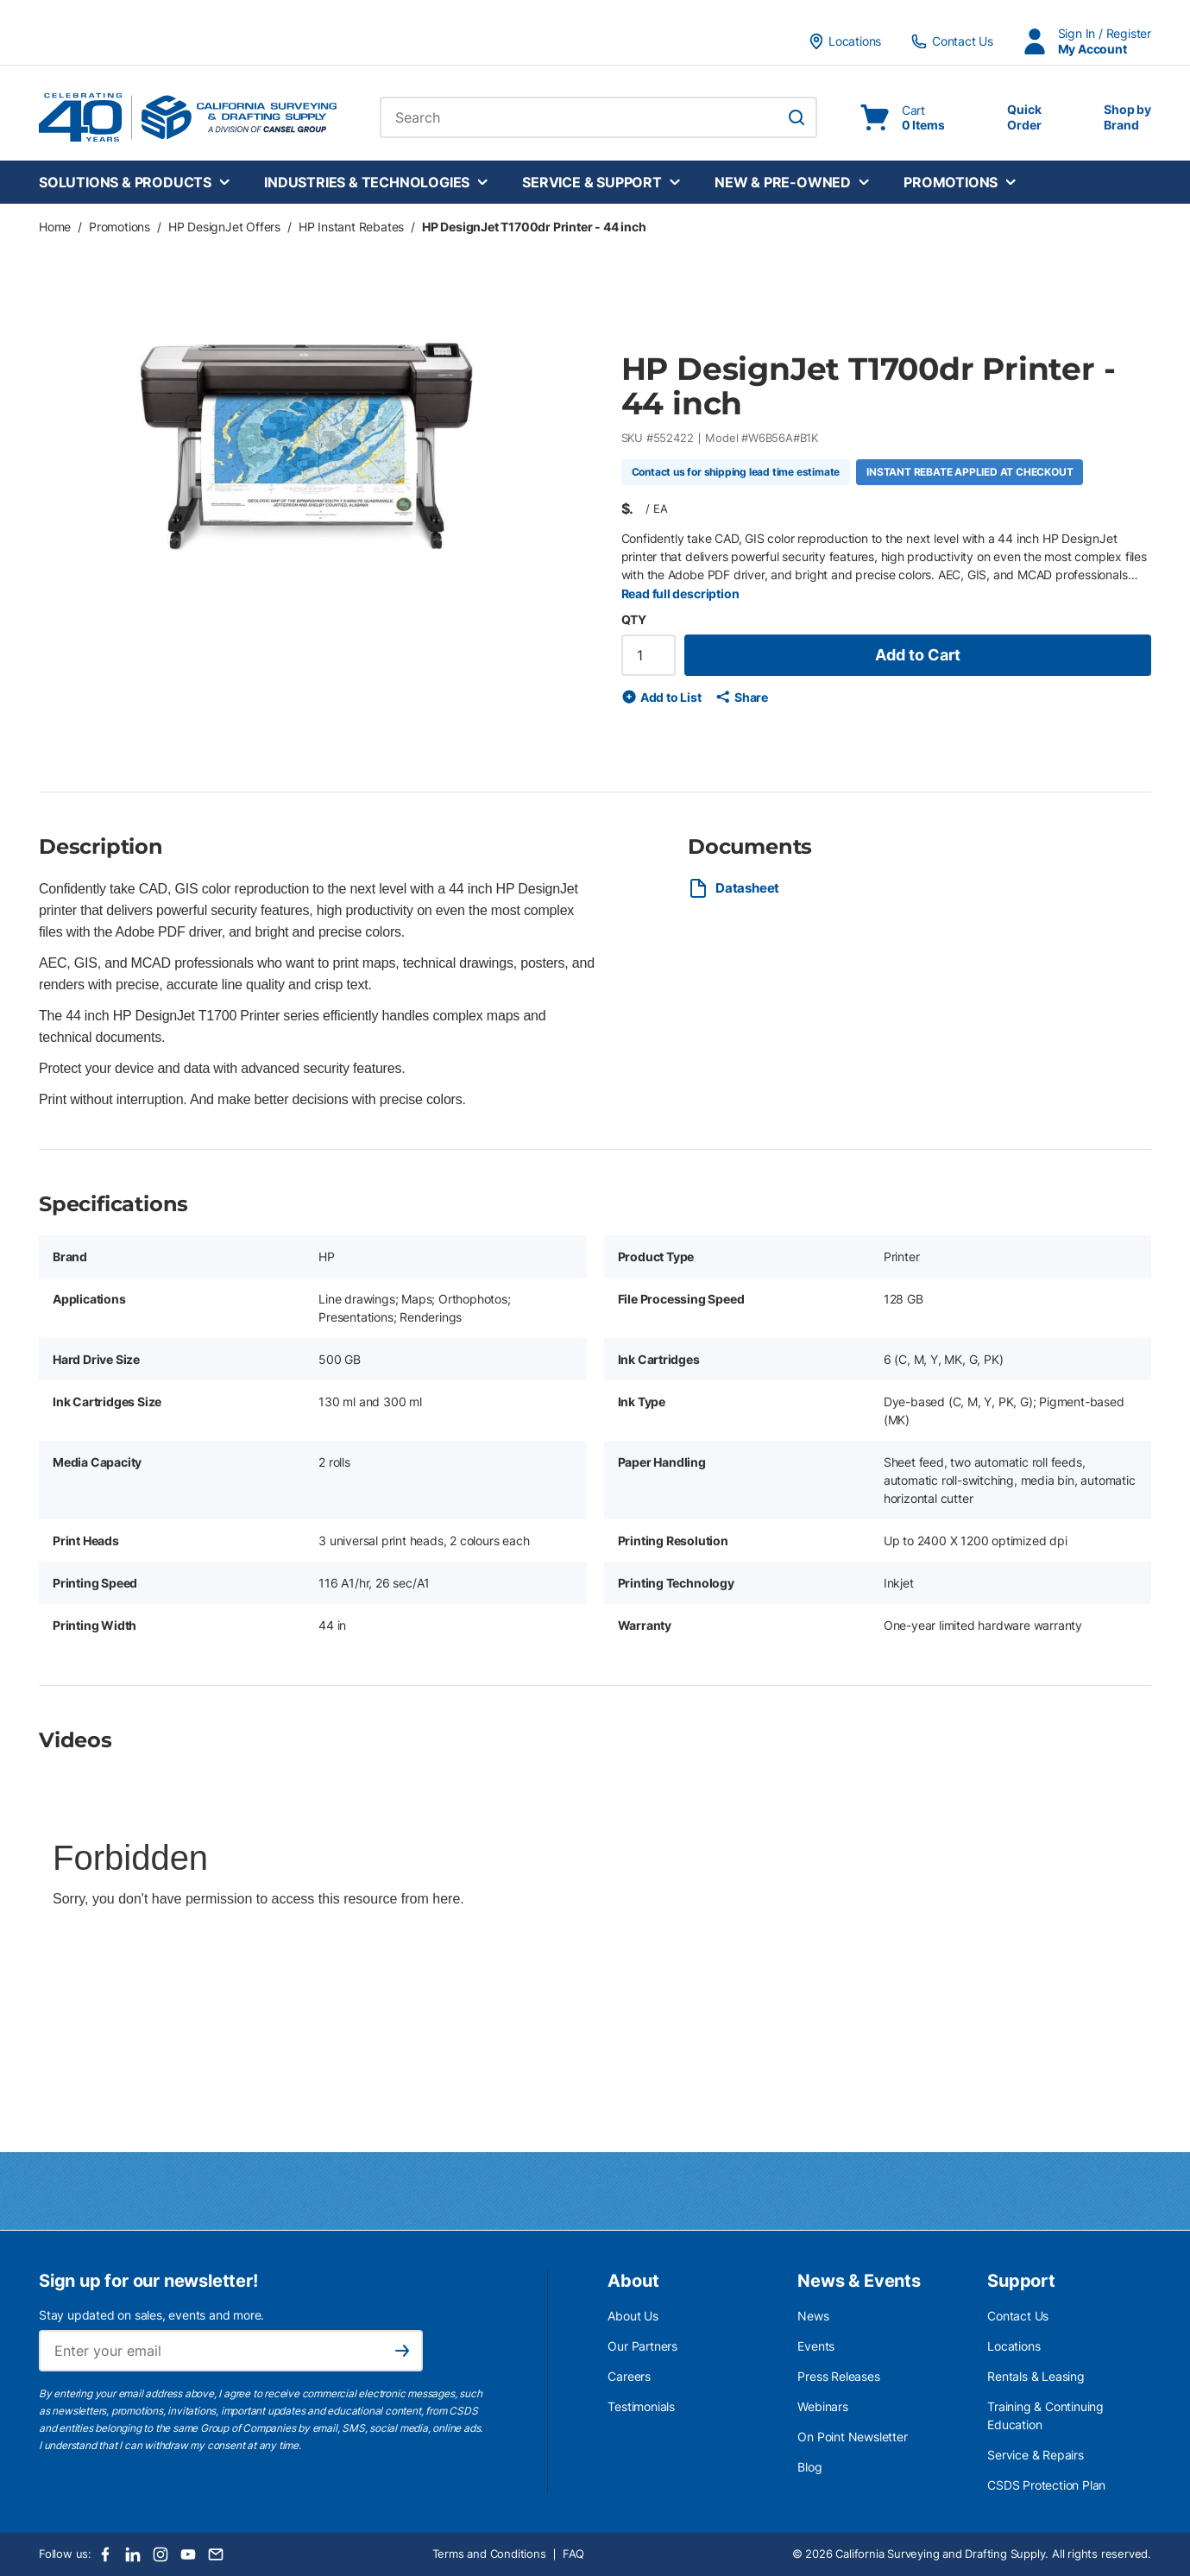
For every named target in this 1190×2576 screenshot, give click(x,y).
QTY (633, 619)
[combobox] (598, 117)
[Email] (215, 2554)
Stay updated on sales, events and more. (151, 2315)
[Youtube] (188, 2554)
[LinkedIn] (133, 2554)
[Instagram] (160, 2554)
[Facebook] (105, 2554)
